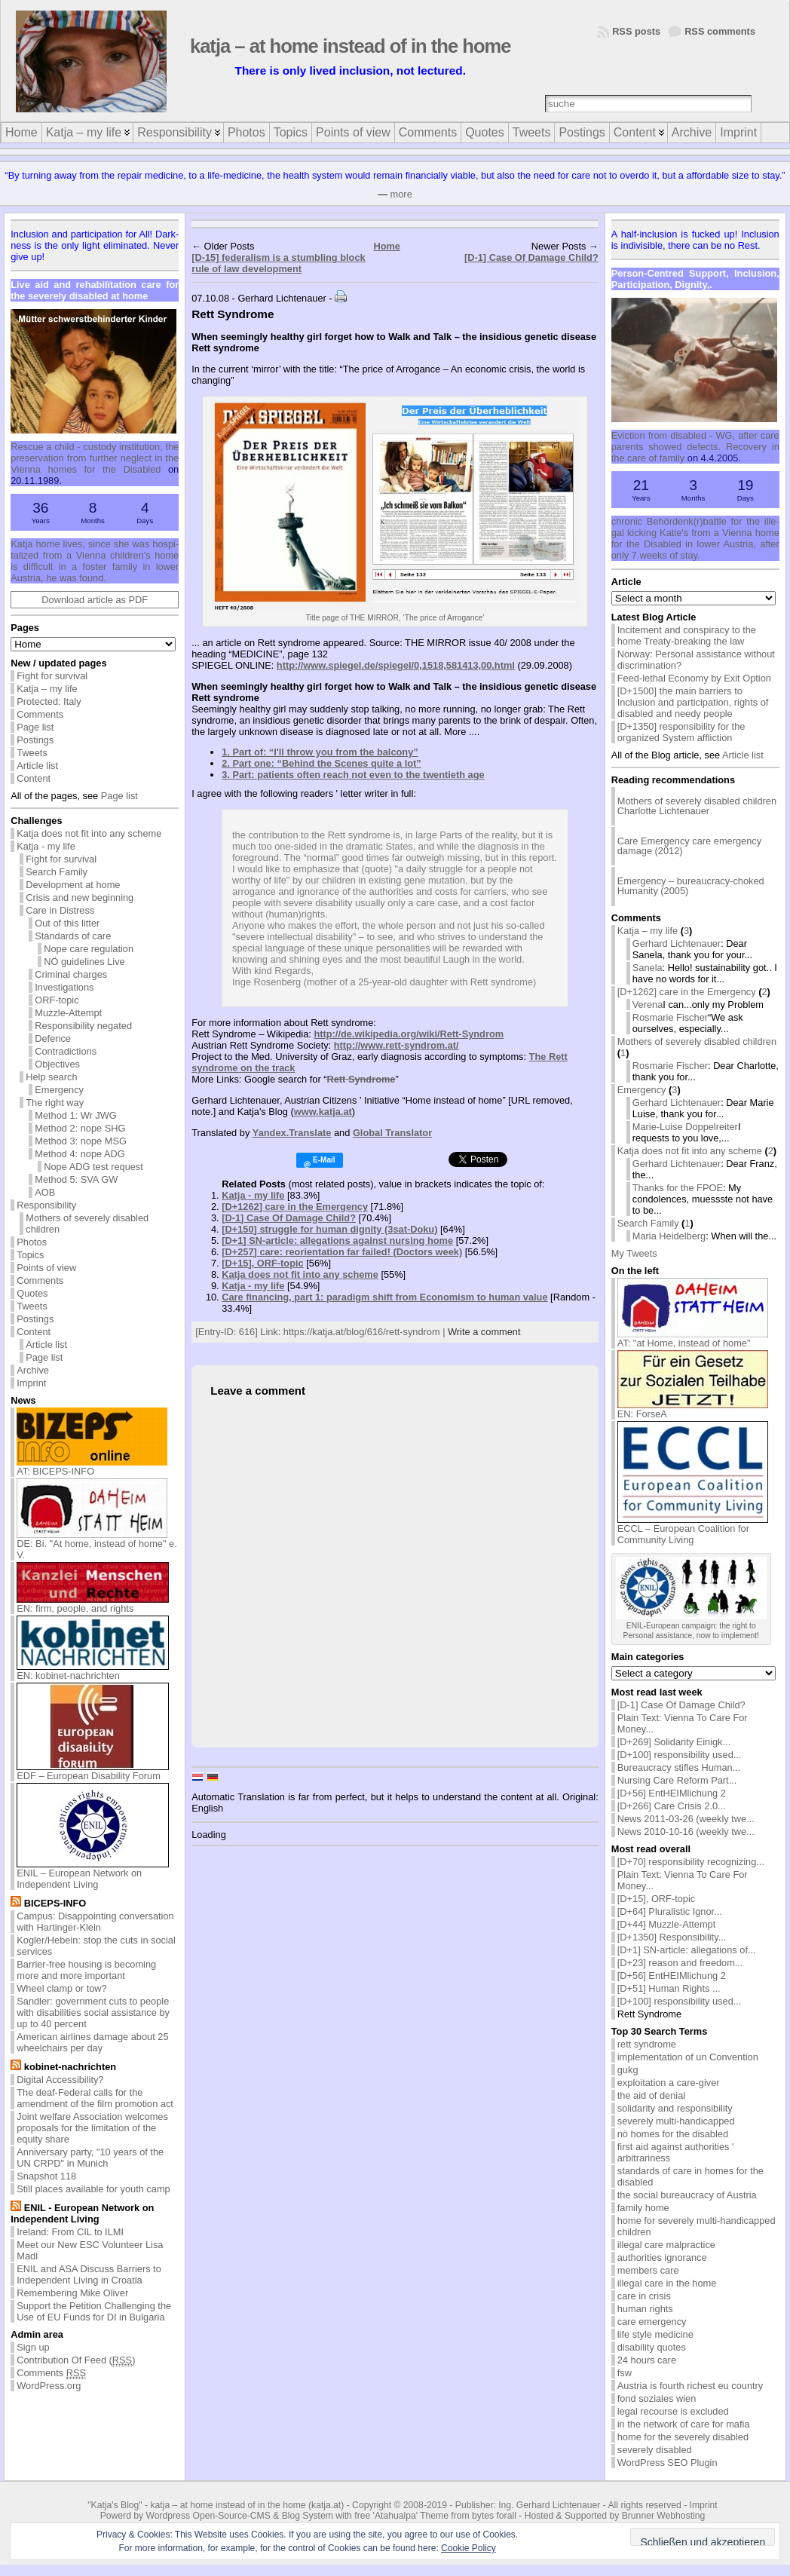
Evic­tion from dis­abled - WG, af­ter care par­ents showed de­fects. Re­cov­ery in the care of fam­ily (695, 447)
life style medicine (655, 2334)
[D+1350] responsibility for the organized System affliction (681, 732)
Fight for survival (52, 676)
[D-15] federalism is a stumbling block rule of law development (278, 263)
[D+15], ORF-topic (262, 1263)
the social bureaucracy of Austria (687, 2195)
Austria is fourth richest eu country (690, 2385)
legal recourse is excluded (673, 2411)
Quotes (32, 1293)
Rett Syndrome (360, 1079)
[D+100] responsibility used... (679, 1754)
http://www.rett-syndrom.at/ (396, 1045)
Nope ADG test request (93, 1166)
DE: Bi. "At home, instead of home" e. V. (97, 1545)
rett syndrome (646, 2044)
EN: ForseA (692, 1409)
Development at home (73, 884)
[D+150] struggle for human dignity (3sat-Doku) (329, 1229)
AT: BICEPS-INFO (92, 1466)
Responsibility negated (83, 1025)
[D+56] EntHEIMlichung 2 (671, 1793)
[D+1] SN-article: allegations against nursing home (337, 1240)
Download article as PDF (94, 599)
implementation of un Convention (687, 2057)
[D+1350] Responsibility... (672, 1937)
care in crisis (644, 2296)
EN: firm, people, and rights (93, 1604)
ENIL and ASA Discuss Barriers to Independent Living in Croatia (89, 2274)
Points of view (46, 1267)
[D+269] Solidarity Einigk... (673, 1741)
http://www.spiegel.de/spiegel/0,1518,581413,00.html (396, 665)
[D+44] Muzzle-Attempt (666, 1924)
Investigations (64, 987)
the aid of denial (651, 2095)
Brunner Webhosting (664, 2515)
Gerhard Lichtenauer (676, 943)
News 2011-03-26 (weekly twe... (686, 1818)
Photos (32, 1242)
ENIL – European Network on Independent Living (93, 1874)
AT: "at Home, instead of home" (692, 1338)
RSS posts (636, 31)
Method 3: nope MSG (81, 1141)
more (401, 194)
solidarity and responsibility (675, 2108)
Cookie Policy (468, 2548)
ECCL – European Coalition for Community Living (692, 1529)
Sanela (647, 967)
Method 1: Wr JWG (76, 1115)
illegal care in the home (667, 2283)
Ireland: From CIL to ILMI (70, 2232)
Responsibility (46, 1205)
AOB (45, 1192)
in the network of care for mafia (683, 2424)
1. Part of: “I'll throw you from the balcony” (320, 752)
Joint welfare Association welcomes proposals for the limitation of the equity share (92, 2128)
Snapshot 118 (46, 2176)
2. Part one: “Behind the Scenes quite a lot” (321, 763)
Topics (30, 1254)
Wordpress (167, 2515)
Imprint (31, 1383)
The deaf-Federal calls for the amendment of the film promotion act (95, 2098)
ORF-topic (56, 1000)
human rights (645, 2308)
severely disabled (654, 2449)
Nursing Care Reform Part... (677, 1780)
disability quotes (651, 2347)
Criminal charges (71, 974)
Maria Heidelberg (669, 1236)
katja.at (326, 2505)
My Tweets (634, 1253)
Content (34, 778)
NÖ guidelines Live (84, 961)
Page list (35, 727)
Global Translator (392, 1132)
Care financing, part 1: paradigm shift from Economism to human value (384, 1297)
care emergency (652, 2321)
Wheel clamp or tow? (61, 1988)
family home (643, 2207)
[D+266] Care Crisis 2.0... (671, 1806)
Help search (51, 1077)
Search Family (56, 872)
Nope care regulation (88, 948)
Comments (40, 714)
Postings (35, 740)
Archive (33, 1370)
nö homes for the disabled (672, 2134)
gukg (627, 2069)
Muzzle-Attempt (68, 1012)
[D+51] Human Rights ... (669, 1988)
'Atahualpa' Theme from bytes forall (444, 2515)
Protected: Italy (49, 701)
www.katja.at (323, 1111)
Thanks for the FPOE (677, 1187)
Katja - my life (46, 846)
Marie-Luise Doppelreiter (685, 1126)
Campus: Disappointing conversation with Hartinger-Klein (95, 1921)
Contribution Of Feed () (76, 2360)
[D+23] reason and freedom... (680, 1962)
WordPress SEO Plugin (667, 2462)
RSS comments (719, 31)
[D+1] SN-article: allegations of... (686, 1950)
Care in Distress (60, 910)
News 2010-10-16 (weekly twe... (686, 1831)
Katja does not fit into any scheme (89, 833)
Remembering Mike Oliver (72, 2293)
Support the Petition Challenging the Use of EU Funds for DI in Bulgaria (94, 2311)
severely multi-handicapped (676, 2121)
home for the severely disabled (683, 2437)
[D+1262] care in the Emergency (295, 1206)
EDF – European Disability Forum (93, 1771)
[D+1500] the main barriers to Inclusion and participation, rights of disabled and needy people (693, 702)
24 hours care (646, 2360)
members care (648, 2270)
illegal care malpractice (666, 2244)
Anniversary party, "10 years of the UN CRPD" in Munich (90, 2157)
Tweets (32, 752)
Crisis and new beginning (79, 897)
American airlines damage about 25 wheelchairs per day (92, 2042)
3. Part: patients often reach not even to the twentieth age (353, 774)
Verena (647, 1004)
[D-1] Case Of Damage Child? (531, 257)
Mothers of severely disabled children (87, 1223)
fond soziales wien (657, 2398)
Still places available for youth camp (93, 2189)
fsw (624, 2372)
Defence (53, 1038)
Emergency (59, 1089)
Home (386, 246)
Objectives (57, 1064)
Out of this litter (67, 923)
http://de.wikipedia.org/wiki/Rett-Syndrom (409, 1034)
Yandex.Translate (292, 1132)
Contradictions (65, 1051)
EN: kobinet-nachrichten (93, 1671)
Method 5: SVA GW (76, 1179)
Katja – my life (47, 688)
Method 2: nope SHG (80, 1128)
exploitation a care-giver (668, 2082)
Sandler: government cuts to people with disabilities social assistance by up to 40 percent (93, 2012)
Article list (37, 765)
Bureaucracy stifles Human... (679, 1767)
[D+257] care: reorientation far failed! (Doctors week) (342, 1251)
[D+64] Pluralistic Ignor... (669, 1911)
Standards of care (73, 936)
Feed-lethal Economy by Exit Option (694, 678)
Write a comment (484, 1331)
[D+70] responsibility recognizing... (690, 1861)
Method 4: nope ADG (80, 1153)
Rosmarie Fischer (670, 1017)
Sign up (33, 2347)
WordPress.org (49, 2385)
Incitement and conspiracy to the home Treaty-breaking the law (686, 635)
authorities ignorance (662, 2257)
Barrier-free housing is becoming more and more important (86, 1970)
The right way (55, 1102)
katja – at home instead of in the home (350, 46)
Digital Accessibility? (60, 2079)
